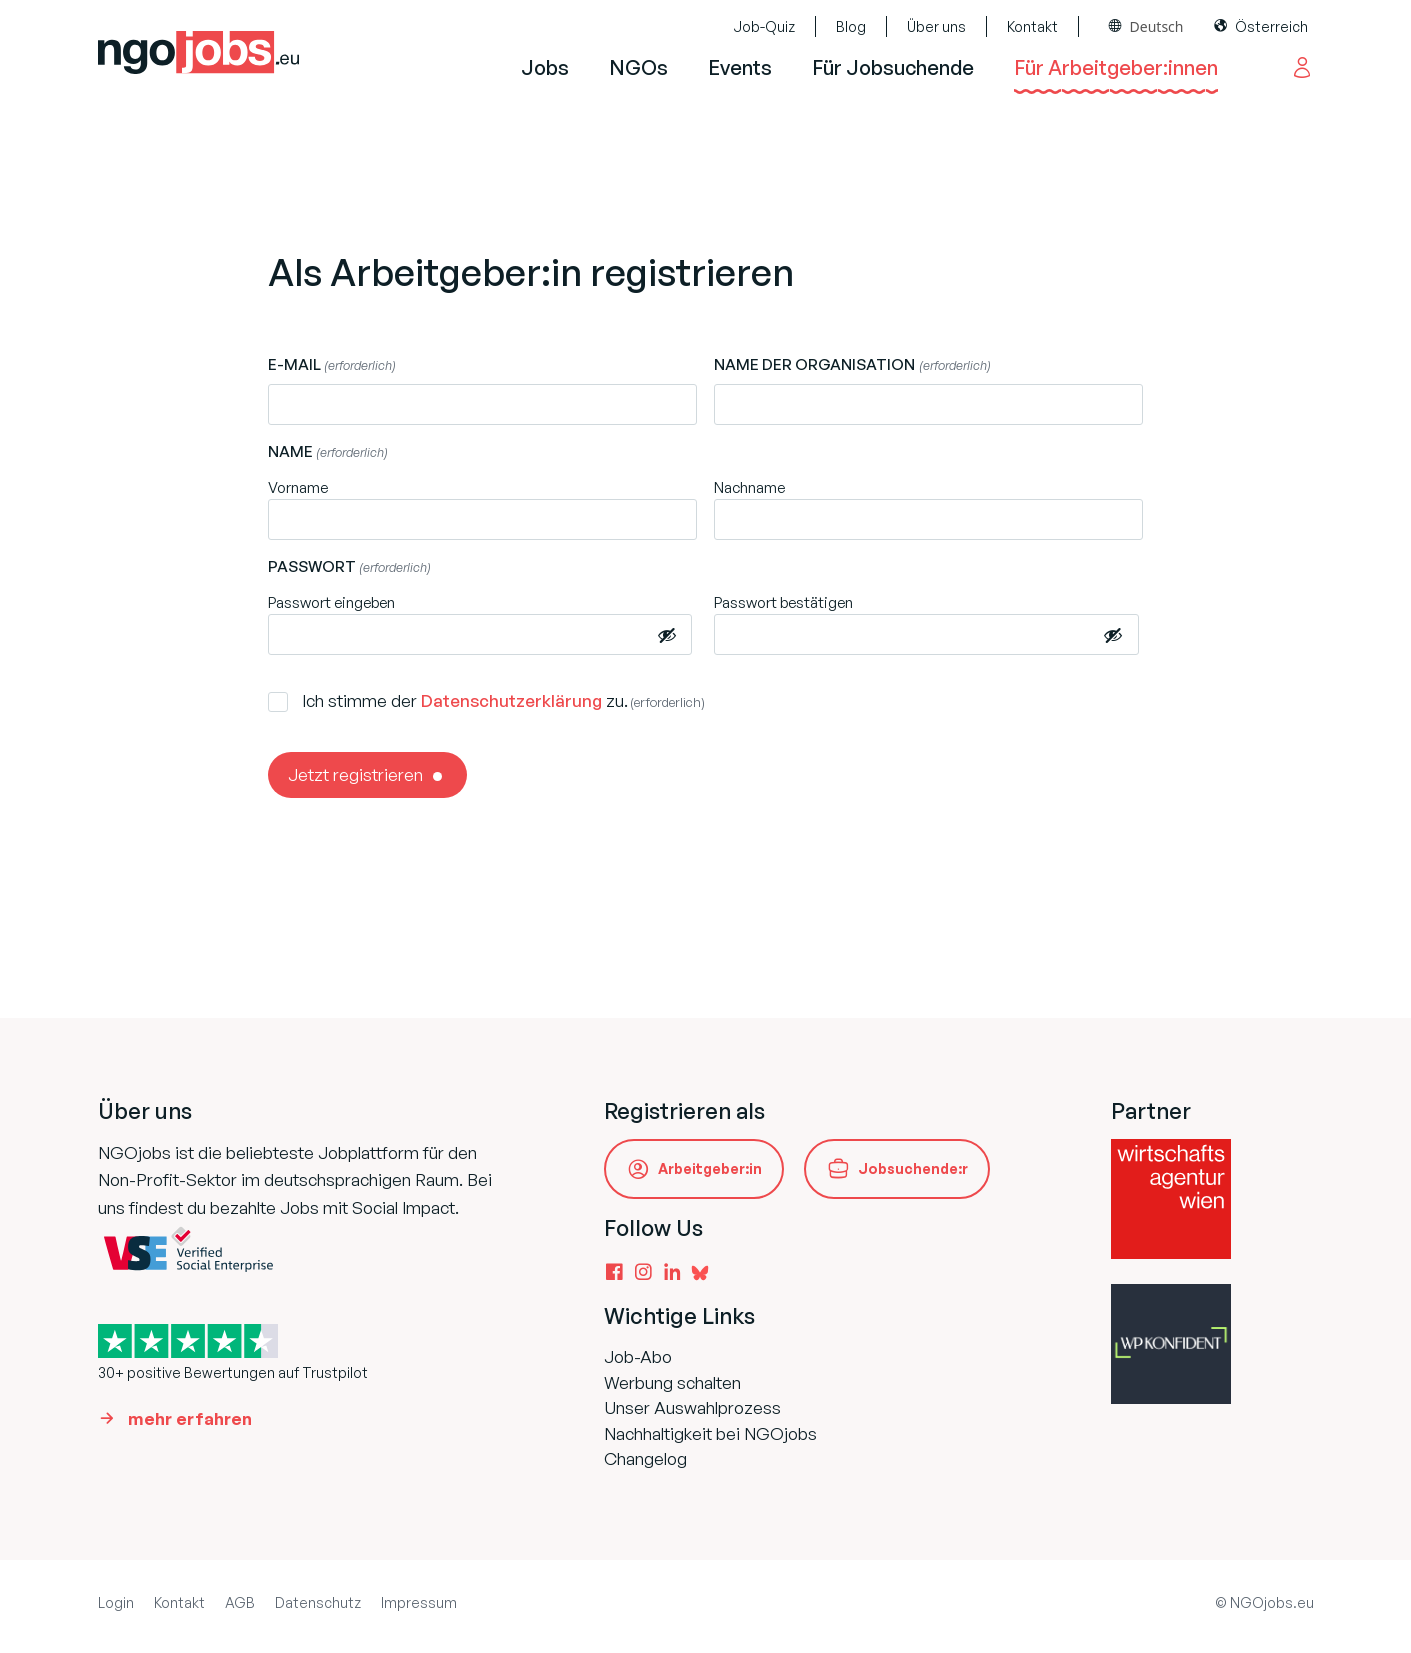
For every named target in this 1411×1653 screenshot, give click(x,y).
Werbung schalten (672, 1382)
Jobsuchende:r (913, 1168)
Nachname (749, 487)
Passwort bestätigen (783, 602)
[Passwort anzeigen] (667, 634)
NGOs (638, 67)
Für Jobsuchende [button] (893, 67)
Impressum (419, 1602)
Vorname (298, 487)
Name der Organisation (852, 365)
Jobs (545, 67)
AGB (240, 1602)
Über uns (936, 26)
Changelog (645, 1458)
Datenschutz (318, 1602)
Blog (851, 26)
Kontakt (1032, 26)
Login (116, 1602)
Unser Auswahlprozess (692, 1407)
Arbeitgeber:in (710, 1168)
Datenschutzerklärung (511, 700)
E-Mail (332, 365)
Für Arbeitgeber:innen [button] (1116, 67)
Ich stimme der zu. (503, 700)
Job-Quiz (764, 26)
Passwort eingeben (331, 602)
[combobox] (1146, 26)
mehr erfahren (190, 1418)
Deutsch (1157, 26)
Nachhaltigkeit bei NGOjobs (710, 1433)
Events (740, 67)
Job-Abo (638, 1356)
